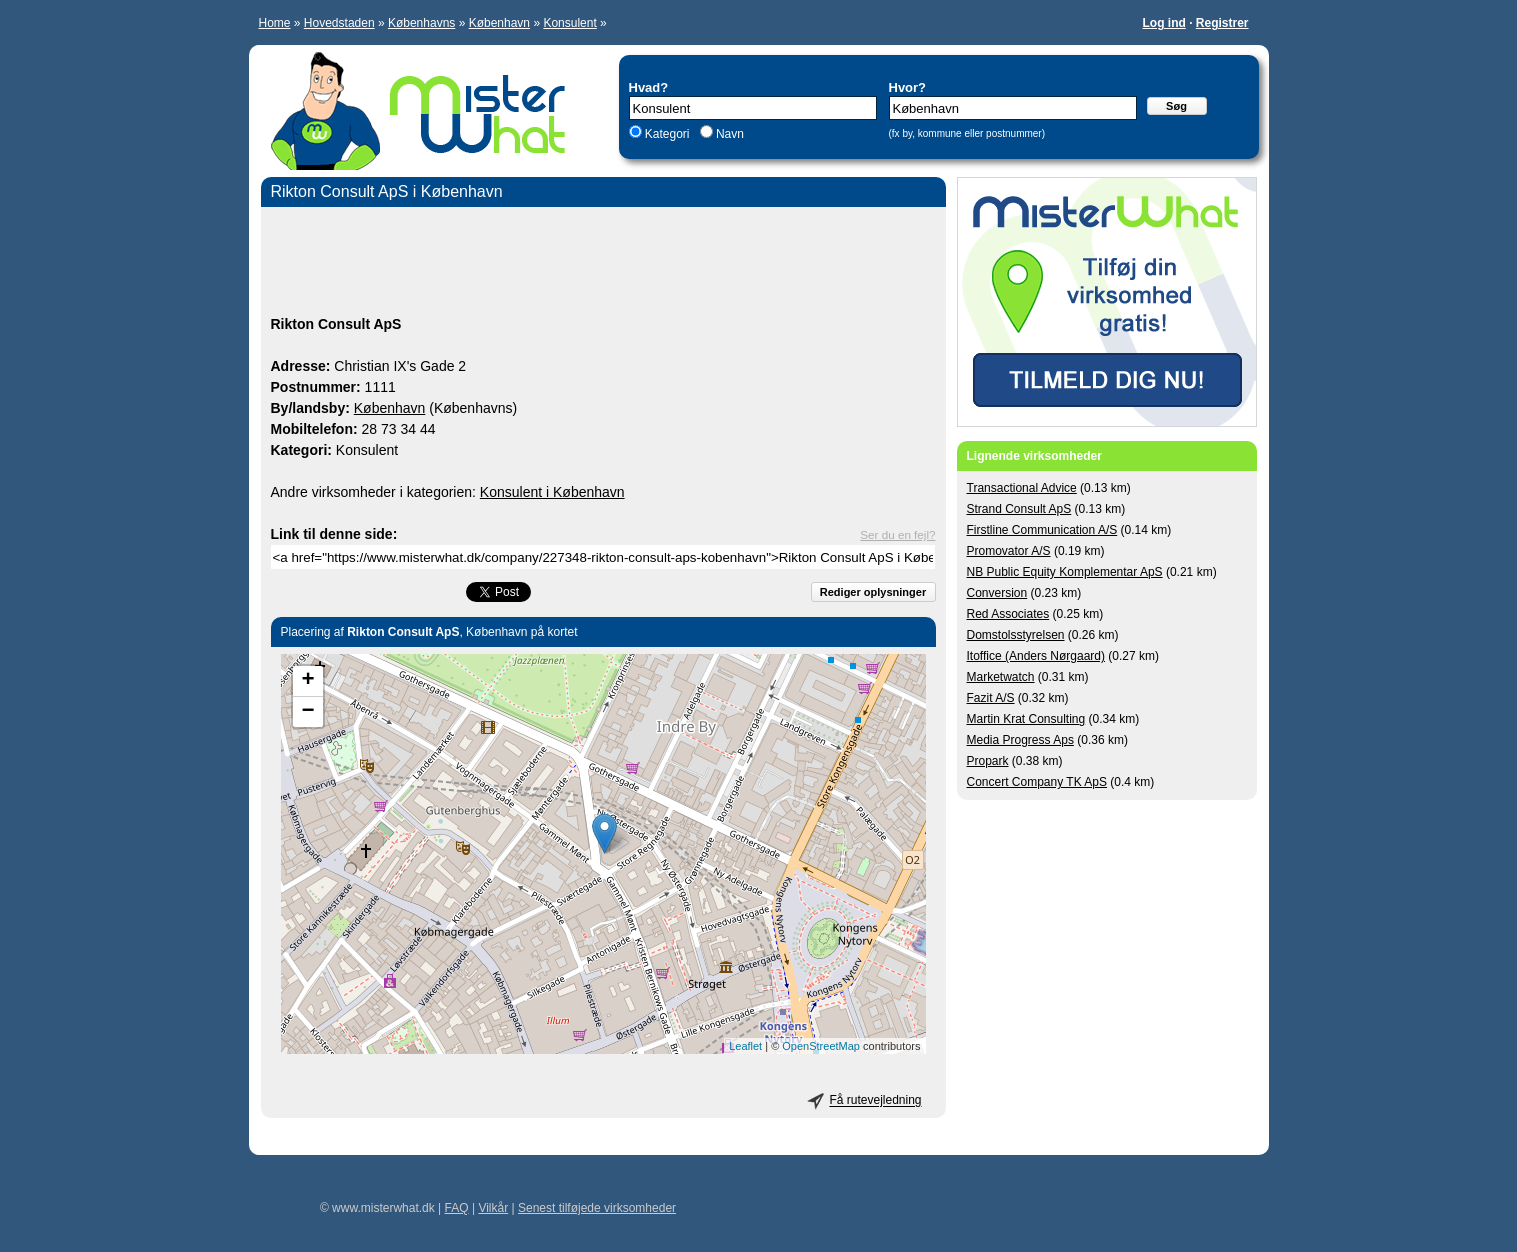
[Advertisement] (603, 264)
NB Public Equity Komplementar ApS (1065, 572)
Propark (988, 761)
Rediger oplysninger (873, 592)
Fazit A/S (991, 698)
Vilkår (493, 1208)
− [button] (307, 712)
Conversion (997, 593)
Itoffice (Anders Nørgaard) (1036, 656)
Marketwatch (1001, 677)
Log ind (1163, 23)
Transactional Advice (1022, 488)
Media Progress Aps (1020, 740)
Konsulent (569, 23)
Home (275, 23)
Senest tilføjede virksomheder (597, 1208)
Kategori (667, 134)
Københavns (421, 23)
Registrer (1222, 23)
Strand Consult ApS (1019, 509)
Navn (728, 134)
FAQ (457, 1208)
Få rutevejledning (875, 1101)
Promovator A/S (1009, 551)
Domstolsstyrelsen (1016, 635)
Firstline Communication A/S (1042, 530)
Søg (1176, 106)
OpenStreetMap (821, 1046)
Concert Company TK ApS (1037, 782)
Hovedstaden (339, 23)
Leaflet (745, 1046)
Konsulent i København (552, 492)
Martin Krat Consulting (1026, 719)
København (499, 23)
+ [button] (307, 681)
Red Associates (1008, 614)
